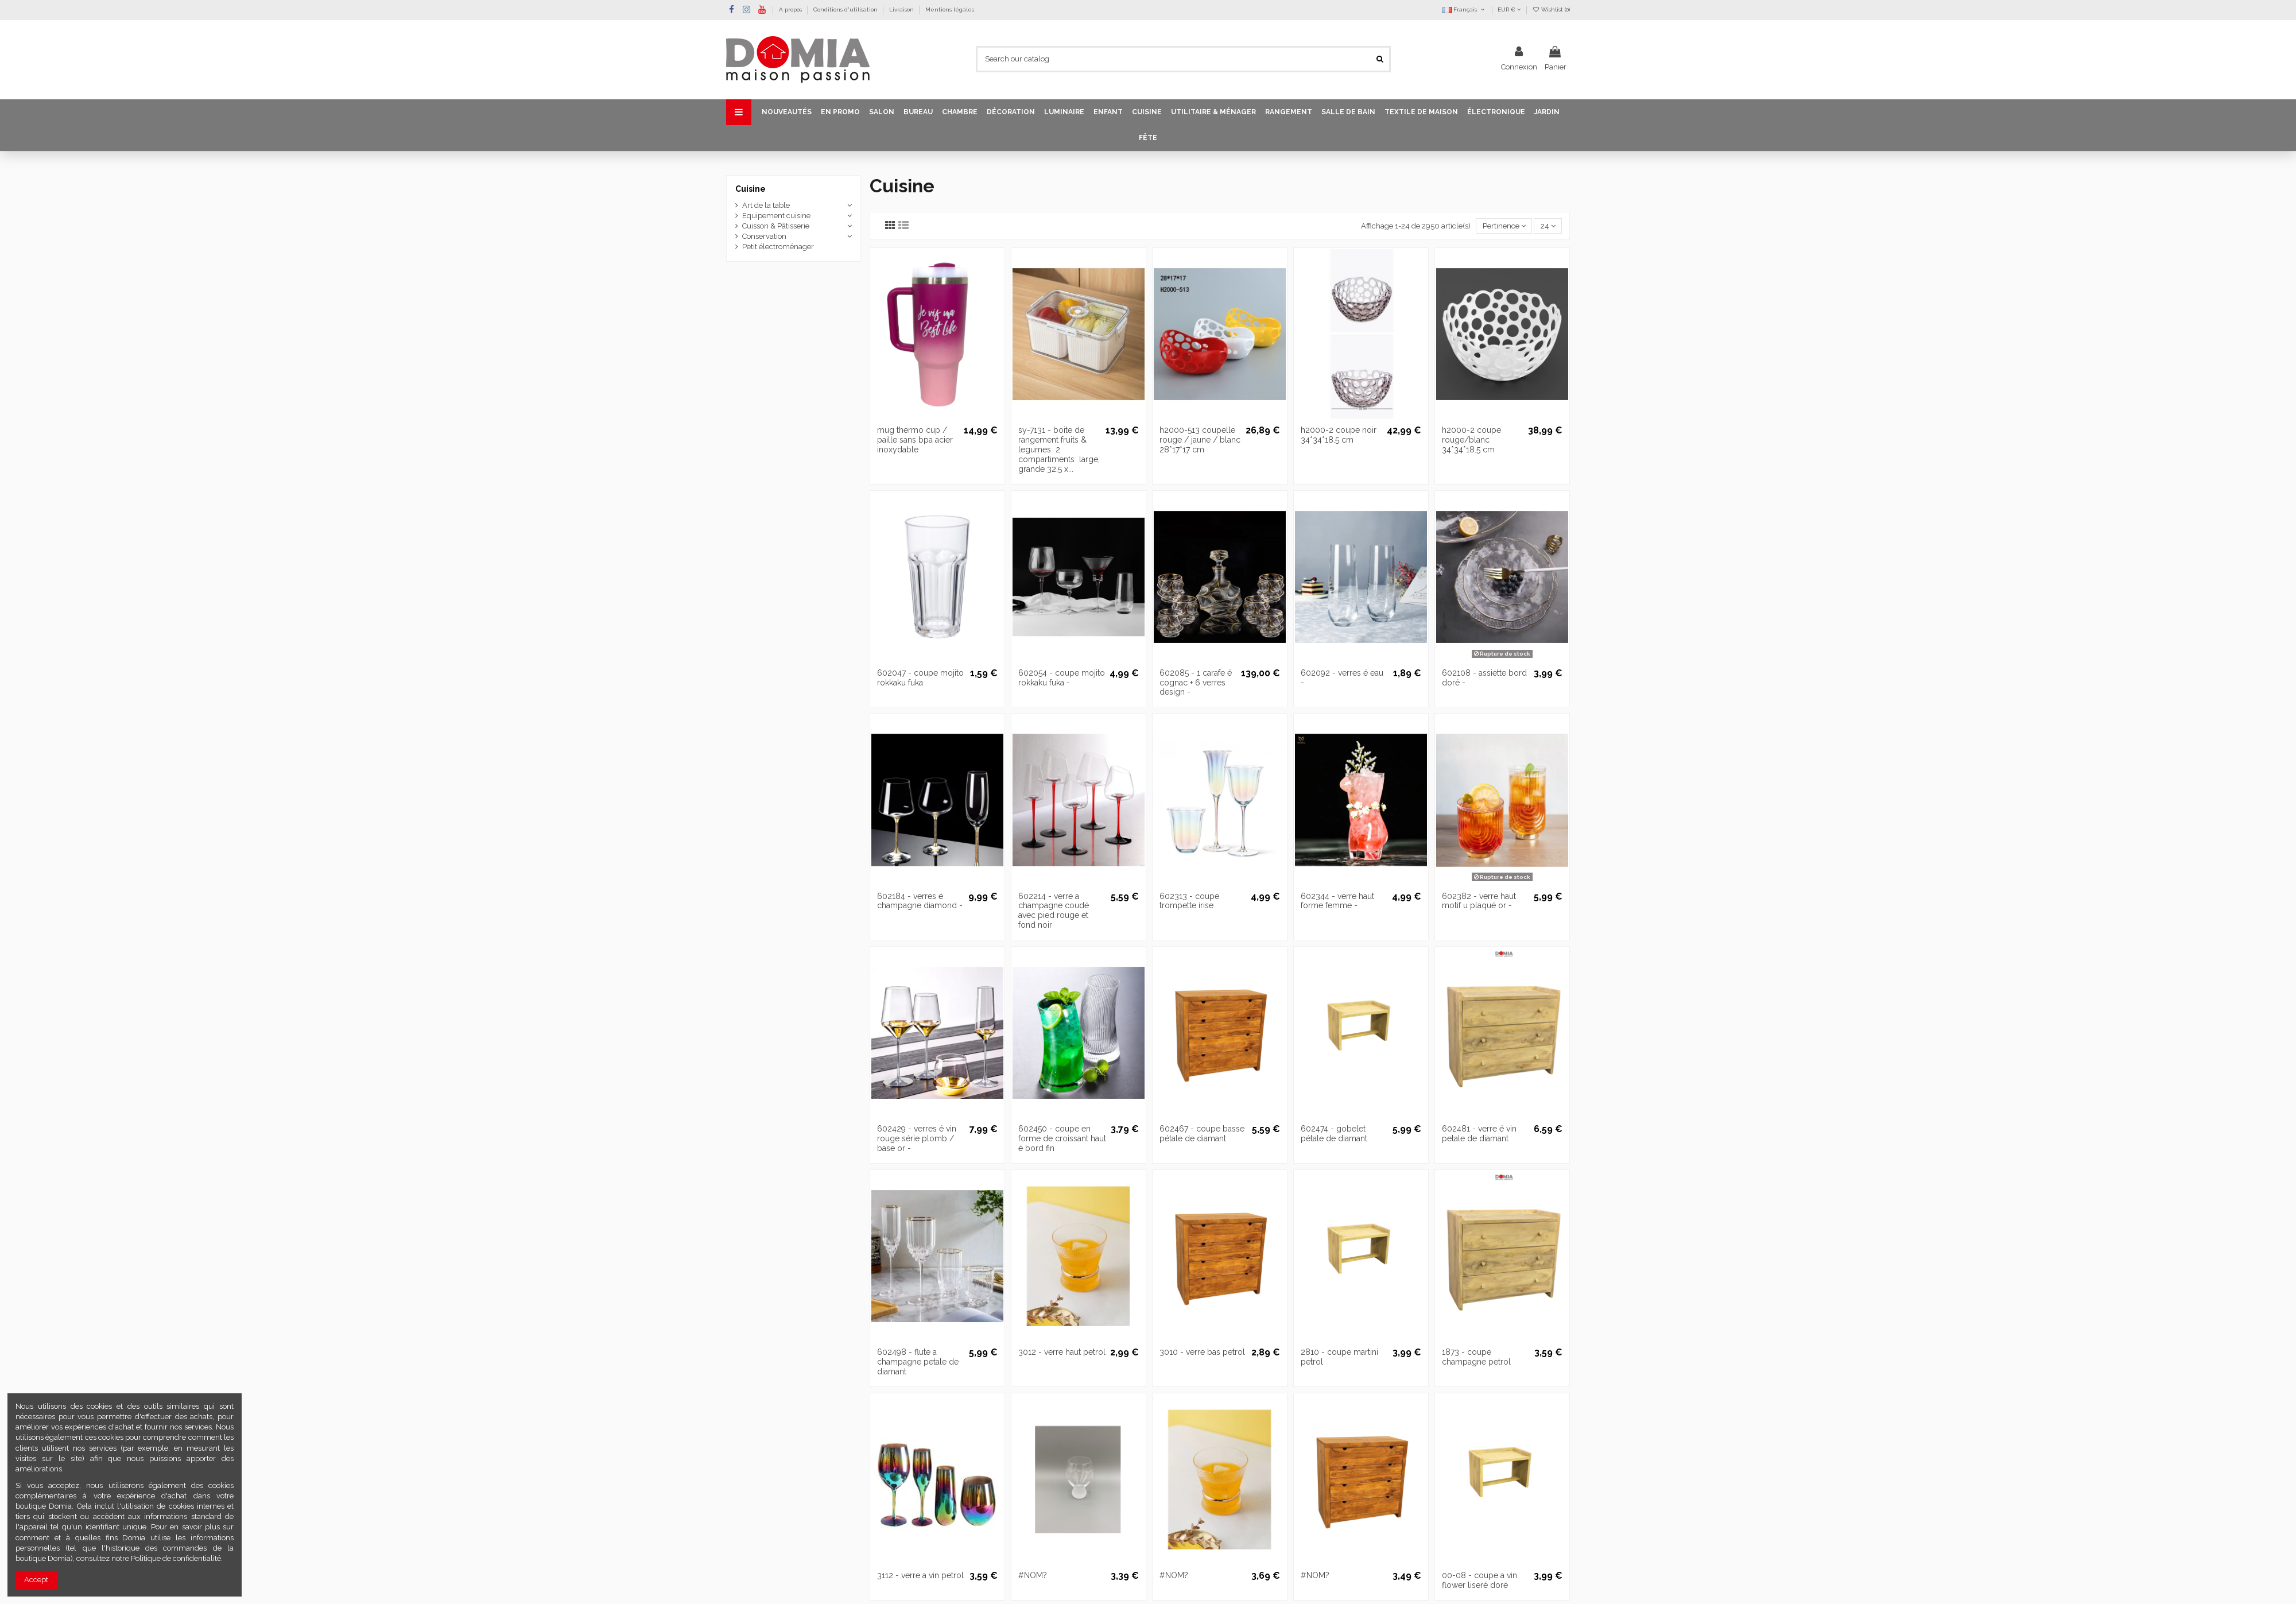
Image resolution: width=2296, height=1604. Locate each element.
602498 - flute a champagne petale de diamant (918, 1361)
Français (1464, 9)
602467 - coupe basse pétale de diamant (1201, 1133)
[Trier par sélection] (1504, 226)
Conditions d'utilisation (846, 9)
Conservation (764, 236)
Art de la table (766, 205)
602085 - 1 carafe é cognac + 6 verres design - (1195, 682)
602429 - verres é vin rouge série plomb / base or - (916, 1138)
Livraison (902, 9)
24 (1548, 226)
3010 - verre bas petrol (1202, 1352)
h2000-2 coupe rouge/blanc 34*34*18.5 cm (1471, 439)
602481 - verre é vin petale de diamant (1479, 1133)
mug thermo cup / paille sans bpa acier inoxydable (915, 439)
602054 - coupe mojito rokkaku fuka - (1061, 677)
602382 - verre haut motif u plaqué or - (1479, 901)
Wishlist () (1551, 9)
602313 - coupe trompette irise (1189, 901)
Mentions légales (949, 9)
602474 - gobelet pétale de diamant (1334, 1133)
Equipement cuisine (776, 215)
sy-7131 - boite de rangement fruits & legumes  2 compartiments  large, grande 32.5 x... (1059, 449)
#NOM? (1032, 1575)
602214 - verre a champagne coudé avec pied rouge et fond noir (1053, 910)
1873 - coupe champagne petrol (1476, 1356)
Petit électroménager (778, 246)
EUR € (1509, 9)
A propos (791, 9)
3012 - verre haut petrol (1062, 1352)
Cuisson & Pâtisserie (775, 226)
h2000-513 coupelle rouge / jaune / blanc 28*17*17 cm (1199, 439)
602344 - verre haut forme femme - (1337, 901)
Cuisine (750, 188)
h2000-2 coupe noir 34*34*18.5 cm (1338, 434)
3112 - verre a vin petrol (920, 1575)
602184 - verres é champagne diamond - (920, 901)
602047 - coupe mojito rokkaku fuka (920, 677)
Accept (36, 1579)
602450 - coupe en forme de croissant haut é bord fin (1062, 1138)
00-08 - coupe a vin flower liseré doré (1479, 1580)
